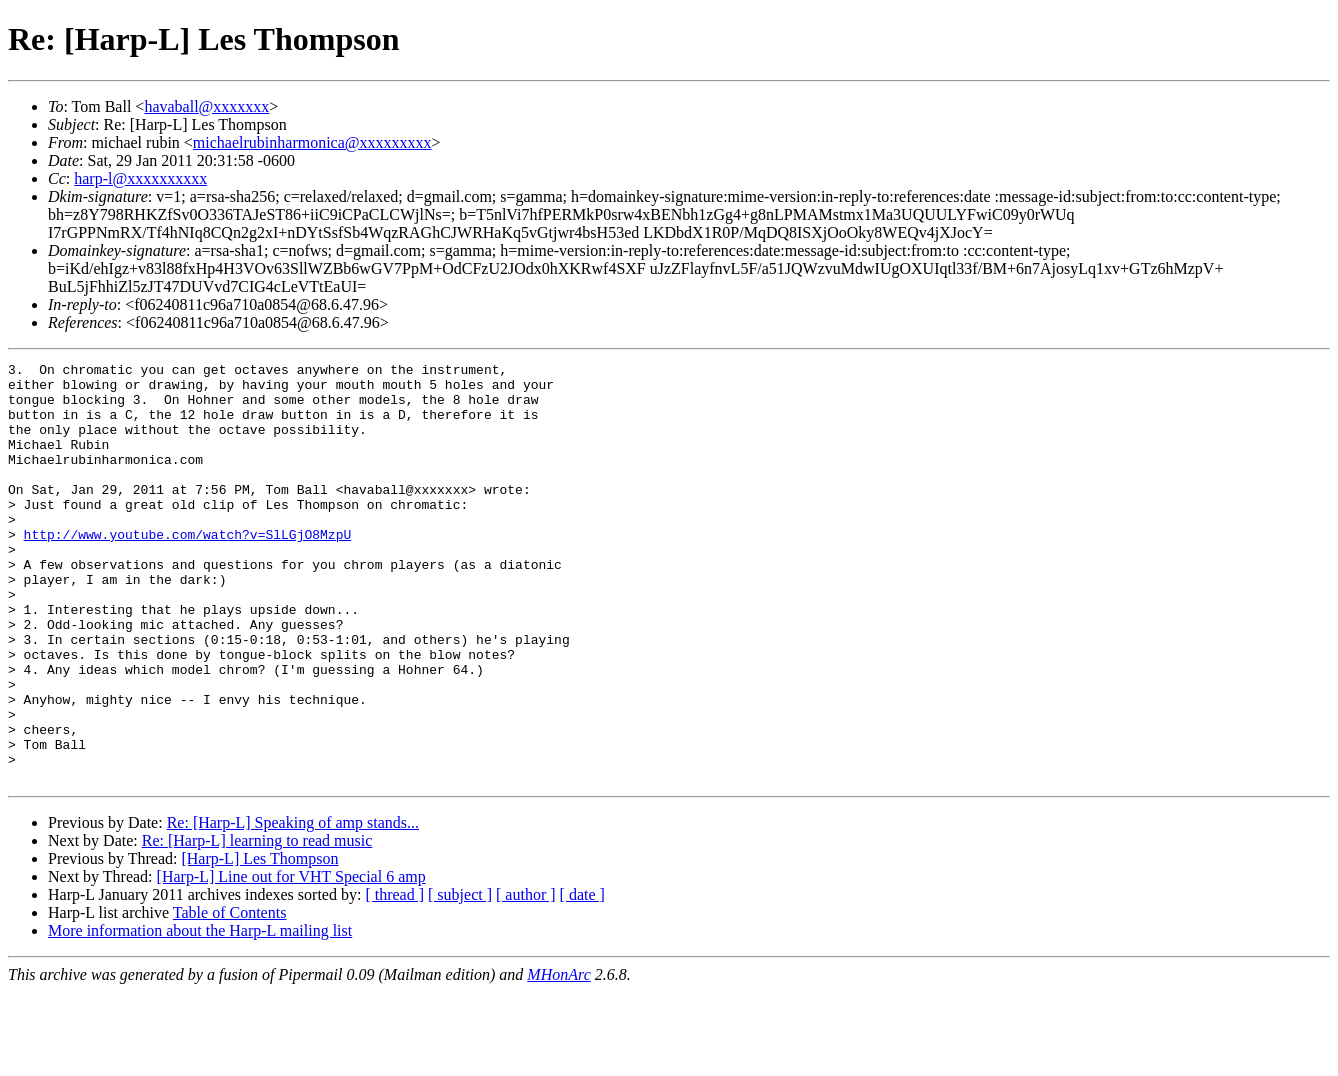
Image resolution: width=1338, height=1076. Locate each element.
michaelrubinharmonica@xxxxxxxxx (312, 142)
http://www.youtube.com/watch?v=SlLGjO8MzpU (188, 570)
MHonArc (558, 1058)
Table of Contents (230, 996)
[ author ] (526, 978)
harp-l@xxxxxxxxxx (140, 178)
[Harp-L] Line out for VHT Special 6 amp (291, 960)
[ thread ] (394, 978)
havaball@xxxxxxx (206, 106)
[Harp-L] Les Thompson (259, 942)
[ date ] (582, 978)
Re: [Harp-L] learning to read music (257, 924)
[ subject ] (460, 978)
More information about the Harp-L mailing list (200, 1014)
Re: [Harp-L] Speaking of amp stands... (293, 906)
